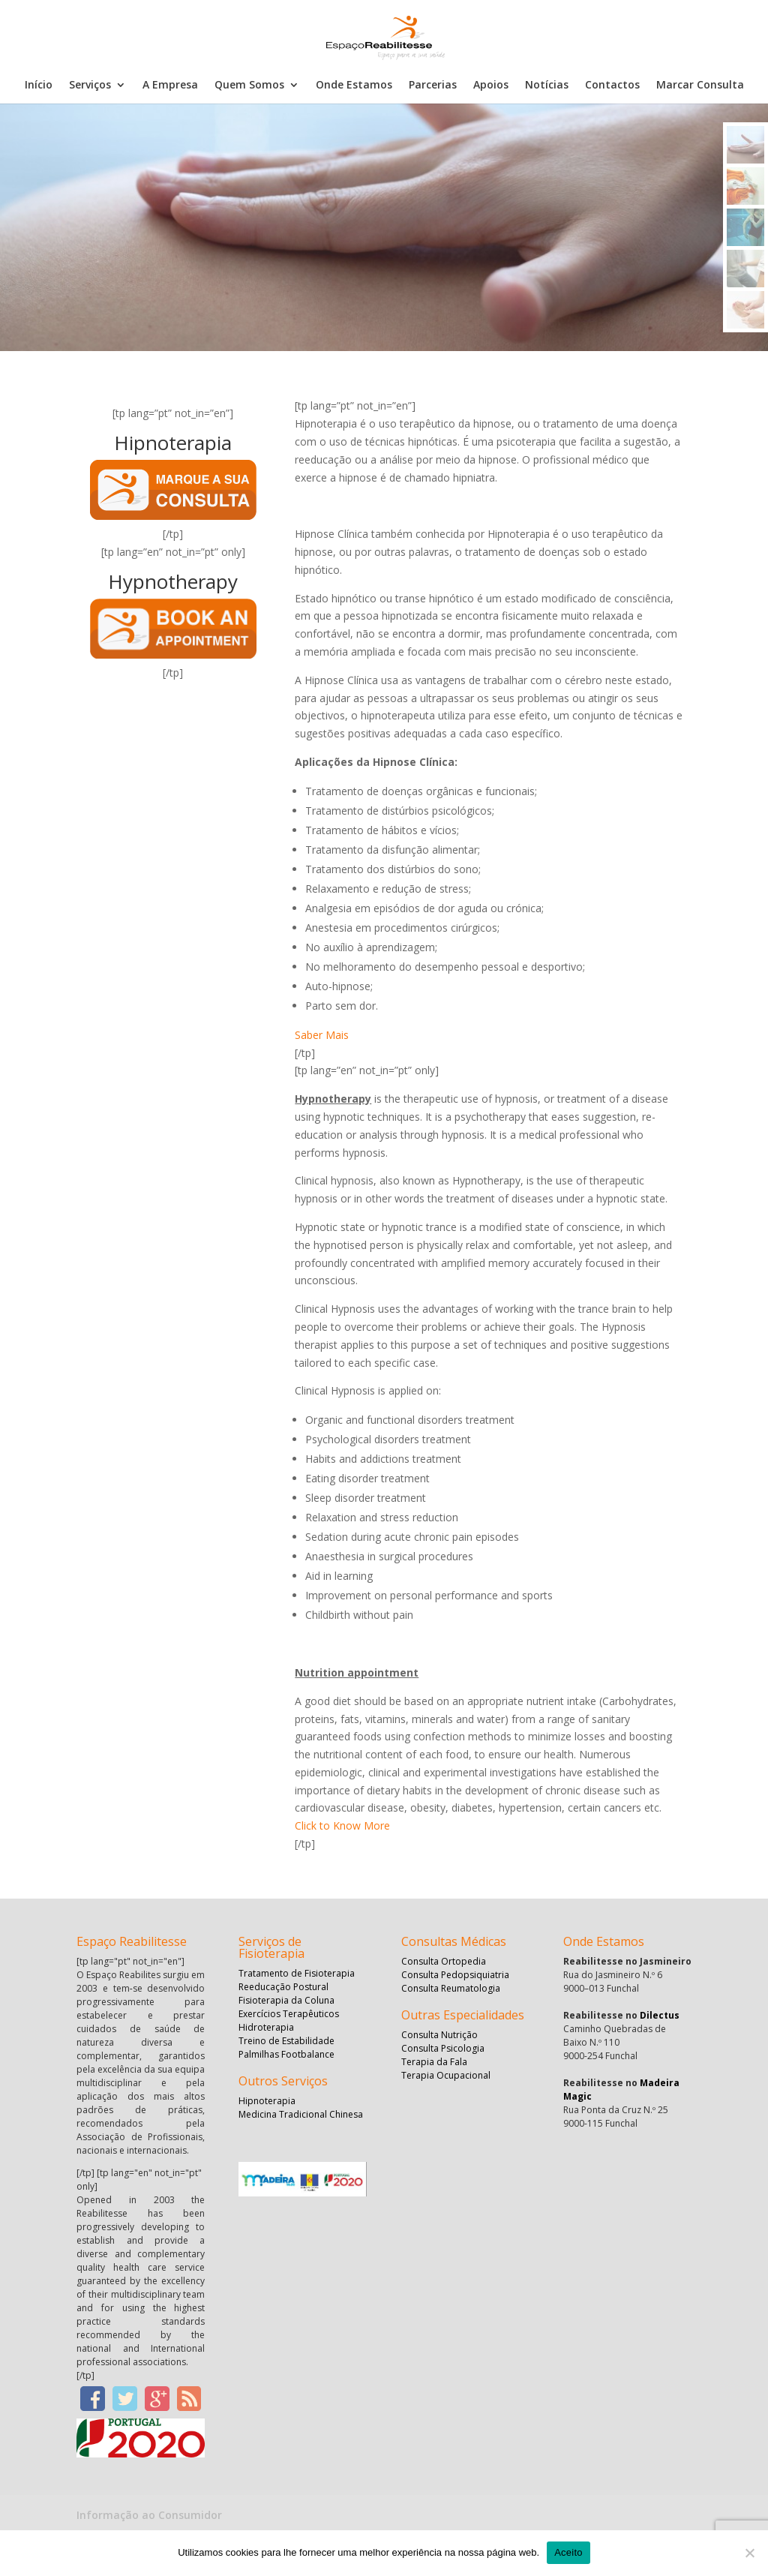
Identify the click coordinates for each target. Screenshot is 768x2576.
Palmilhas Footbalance (286, 2054)
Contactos (612, 86)
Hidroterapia (266, 2027)
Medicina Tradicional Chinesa (300, 2114)
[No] (749, 2552)
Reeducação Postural (283, 1986)
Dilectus (660, 2015)
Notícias (546, 86)
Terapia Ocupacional (445, 2075)
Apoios (490, 86)
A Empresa (170, 86)
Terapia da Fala (434, 2061)
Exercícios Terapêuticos (288, 2013)
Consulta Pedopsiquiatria (455, 1974)
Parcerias (433, 86)
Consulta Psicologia (442, 2048)
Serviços (90, 86)
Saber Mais (322, 1035)
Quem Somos (249, 86)
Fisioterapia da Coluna (286, 2000)
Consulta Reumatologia (450, 1988)
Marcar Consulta (700, 86)
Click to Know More (342, 1825)
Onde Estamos (354, 86)
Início (38, 86)
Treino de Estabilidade (286, 2040)
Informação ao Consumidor (149, 2515)
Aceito (568, 2552)
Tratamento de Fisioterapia (296, 1973)
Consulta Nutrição (439, 2034)
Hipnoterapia (267, 2100)
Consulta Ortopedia (443, 1961)
